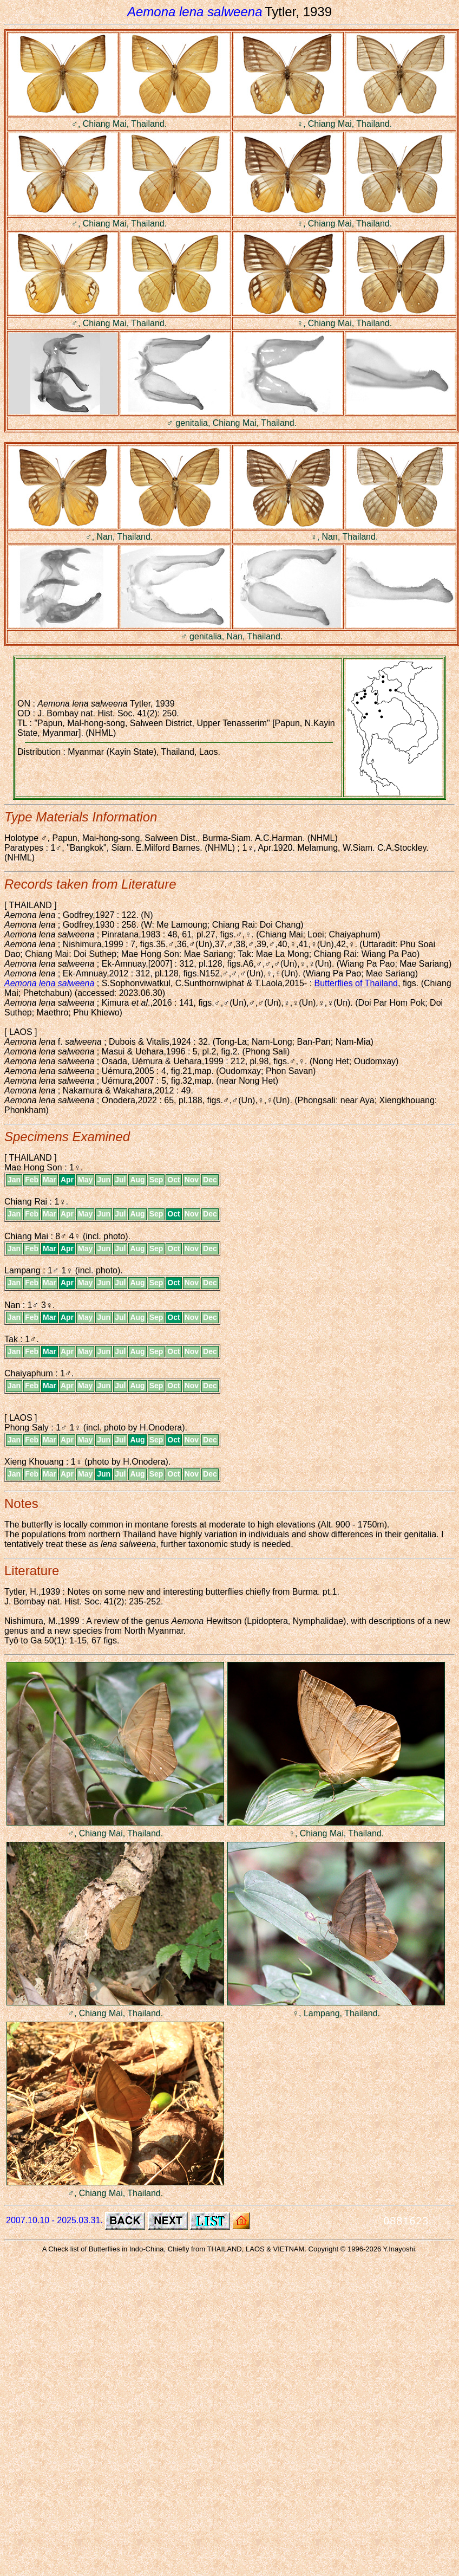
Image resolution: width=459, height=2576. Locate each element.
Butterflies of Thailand (356, 983)
